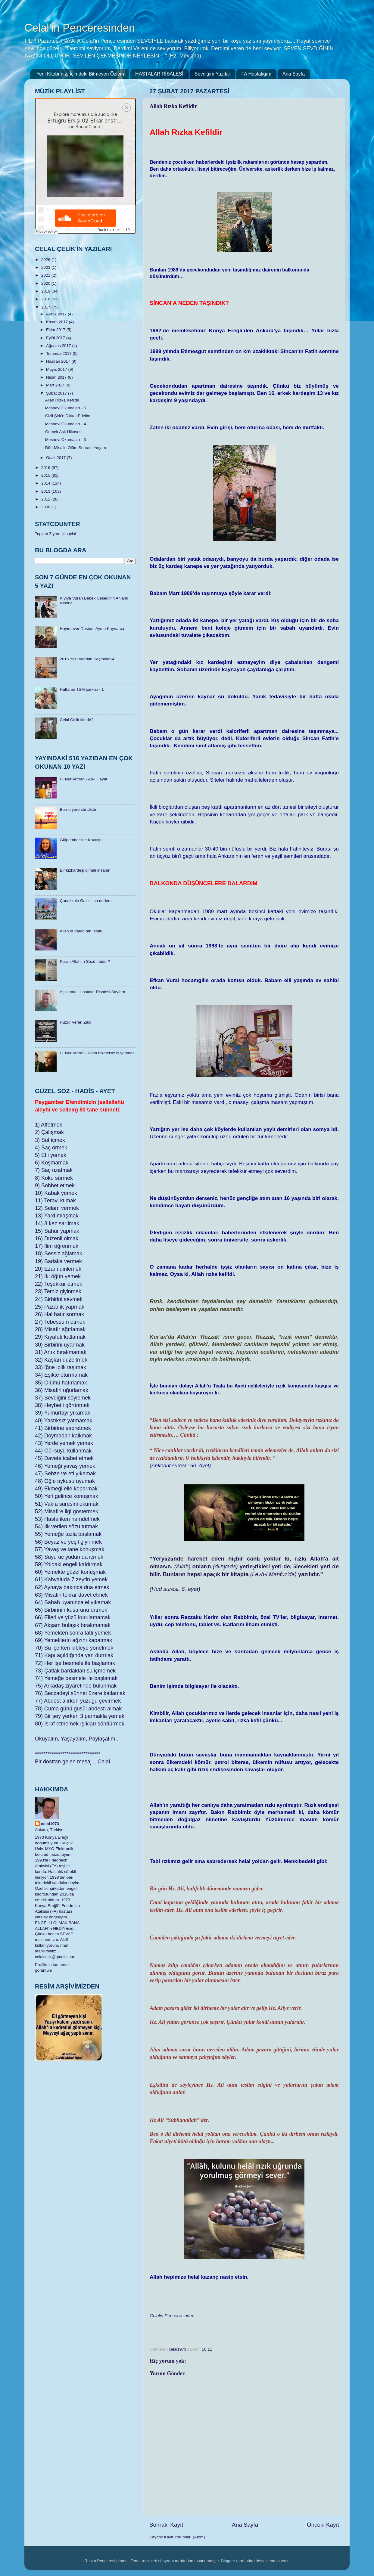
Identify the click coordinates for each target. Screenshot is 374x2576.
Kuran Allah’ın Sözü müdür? (85, 961)
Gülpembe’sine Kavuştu (81, 840)
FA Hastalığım (256, 73)
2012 (46, 499)
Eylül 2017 (56, 338)
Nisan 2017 (57, 377)
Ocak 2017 (56, 457)
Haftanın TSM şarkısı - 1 (82, 689)
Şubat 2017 (57, 393)
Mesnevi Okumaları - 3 (65, 439)
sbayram (166, 2561)
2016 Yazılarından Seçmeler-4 (87, 659)
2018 (46, 299)
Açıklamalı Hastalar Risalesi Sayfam (92, 992)
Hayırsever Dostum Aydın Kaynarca (92, 628)
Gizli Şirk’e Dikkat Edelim (67, 416)
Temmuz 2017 (59, 353)
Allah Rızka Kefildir (62, 400)
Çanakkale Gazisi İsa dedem (85, 900)
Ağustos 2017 (59, 345)
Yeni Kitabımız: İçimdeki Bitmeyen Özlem (80, 73)
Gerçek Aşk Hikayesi (64, 431)
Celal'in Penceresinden (79, 28)
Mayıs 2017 (57, 369)
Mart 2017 (56, 385)
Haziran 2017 (58, 361)
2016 (46, 467)
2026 (46, 259)
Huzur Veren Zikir (75, 1022)
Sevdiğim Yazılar (212, 73)
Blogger (228, 2561)
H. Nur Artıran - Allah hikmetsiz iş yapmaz (97, 1053)
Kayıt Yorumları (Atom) (184, 2537)
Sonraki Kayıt (166, 2525)
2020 (46, 283)
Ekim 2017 (56, 329)
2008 (46, 507)
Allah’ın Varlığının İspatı (81, 931)
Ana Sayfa (293, 73)
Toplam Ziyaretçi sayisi (55, 534)
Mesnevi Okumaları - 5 (65, 408)
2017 (46, 307)
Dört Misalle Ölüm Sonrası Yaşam (75, 447)
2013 (46, 491)
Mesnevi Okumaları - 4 (65, 424)
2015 (46, 475)
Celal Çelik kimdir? (76, 720)
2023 (46, 267)
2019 (46, 291)
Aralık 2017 (57, 314)
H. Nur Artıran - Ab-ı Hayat (83, 779)
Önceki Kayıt (323, 2525)
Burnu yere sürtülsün (78, 809)
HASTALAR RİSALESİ (159, 73)
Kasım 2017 (57, 322)
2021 (46, 275)
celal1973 (50, 1823)
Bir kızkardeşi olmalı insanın (85, 870)
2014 (46, 483)
